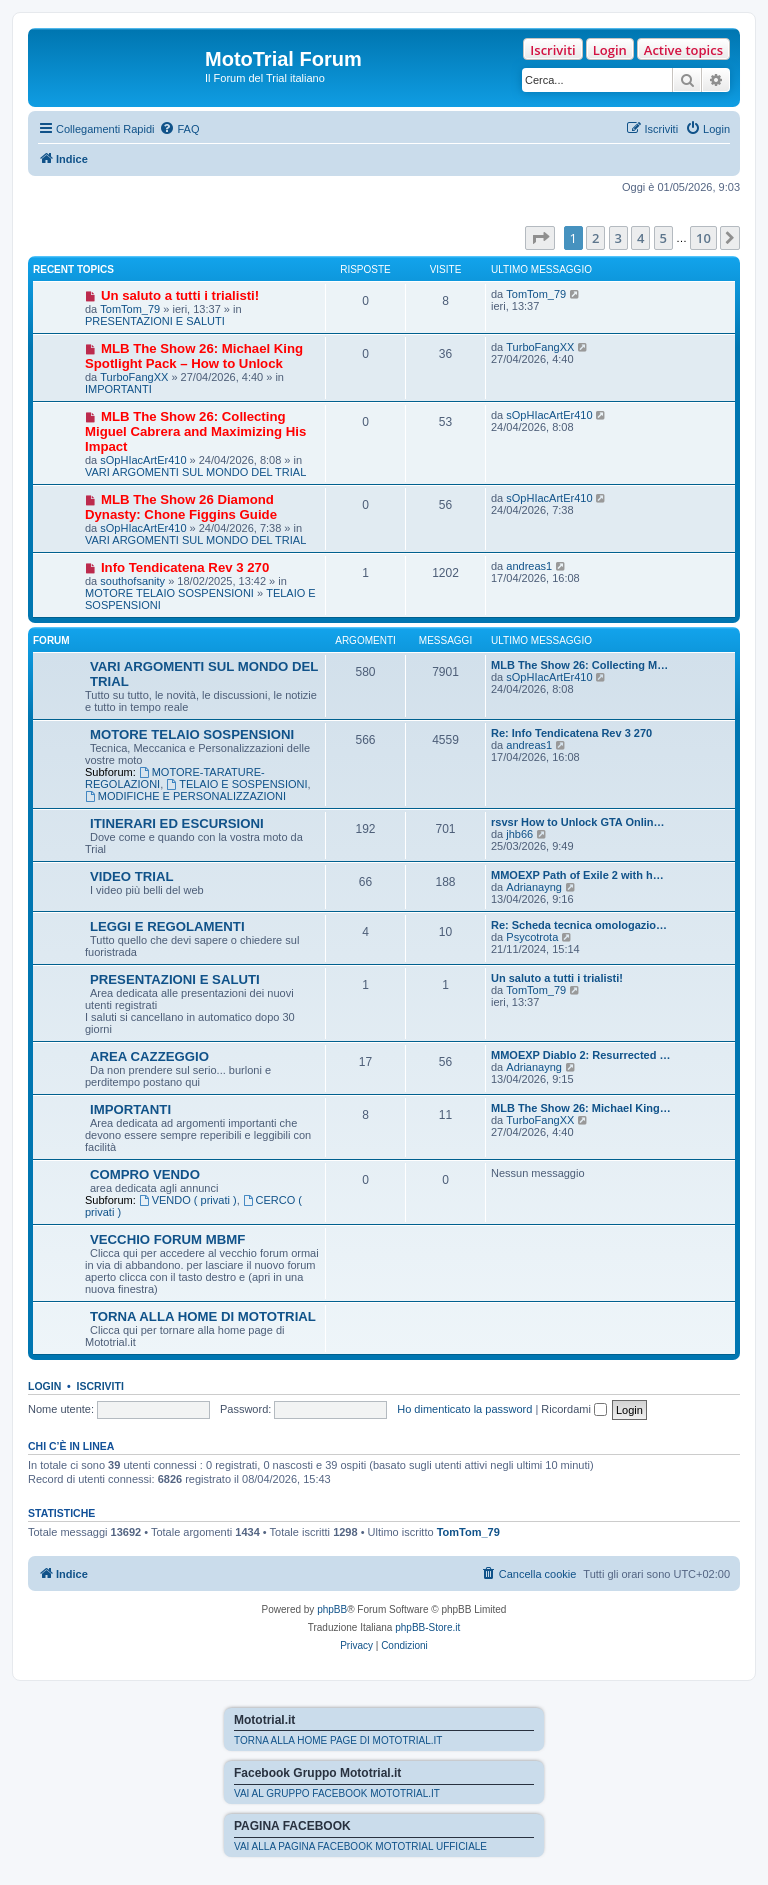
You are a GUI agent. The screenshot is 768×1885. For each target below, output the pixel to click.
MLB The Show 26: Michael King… (581, 1108)
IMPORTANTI (118, 389)
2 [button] (595, 238)
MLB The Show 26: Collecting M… (579, 665)
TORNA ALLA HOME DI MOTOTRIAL (203, 1316)
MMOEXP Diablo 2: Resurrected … (581, 1055)
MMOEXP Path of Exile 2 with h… (577, 875)
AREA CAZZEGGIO (149, 1056)
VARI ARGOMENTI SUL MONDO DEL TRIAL (195, 472)
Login (610, 50)
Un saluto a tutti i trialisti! (180, 295)
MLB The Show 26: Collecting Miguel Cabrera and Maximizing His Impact (195, 431)
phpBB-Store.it (427, 1627)
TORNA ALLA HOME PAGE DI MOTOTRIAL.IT (338, 1740)
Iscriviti (552, 50)
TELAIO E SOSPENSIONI (236, 784)
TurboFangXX (134, 377)
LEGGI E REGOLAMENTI (167, 926)
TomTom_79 (130, 309)
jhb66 (519, 834)
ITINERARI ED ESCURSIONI (177, 823)
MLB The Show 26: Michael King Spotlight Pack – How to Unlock (194, 356)
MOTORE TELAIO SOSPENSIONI (169, 593)
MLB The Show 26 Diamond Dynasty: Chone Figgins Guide (181, 507)
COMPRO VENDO (145, 1174)
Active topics (683, 50)
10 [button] (703, 238)
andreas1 (529, 566)
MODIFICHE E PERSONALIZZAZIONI (185, 796)
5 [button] (663, 238)
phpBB (332, 1609)
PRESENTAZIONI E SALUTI (155, 321)
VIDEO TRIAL (132, 876)
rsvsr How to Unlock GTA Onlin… (578, 822)
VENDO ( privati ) (188, 1200)
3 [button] (618, 238)
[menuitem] (179, 129)
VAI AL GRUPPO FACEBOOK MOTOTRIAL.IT (337, 1793)
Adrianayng (534, 887)
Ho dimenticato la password (464, 1409)
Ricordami (574, 1409)
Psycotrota (532, 937)
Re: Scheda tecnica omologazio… (579, 925)
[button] (540, 238)
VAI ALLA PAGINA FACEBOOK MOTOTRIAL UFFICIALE (360, 1846)
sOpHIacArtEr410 (143, 460)
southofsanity (132, 581)
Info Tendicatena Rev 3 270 (185, 567)
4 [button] (640, 238)
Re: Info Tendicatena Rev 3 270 (571, 733)
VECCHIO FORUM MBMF (167, 1239)
